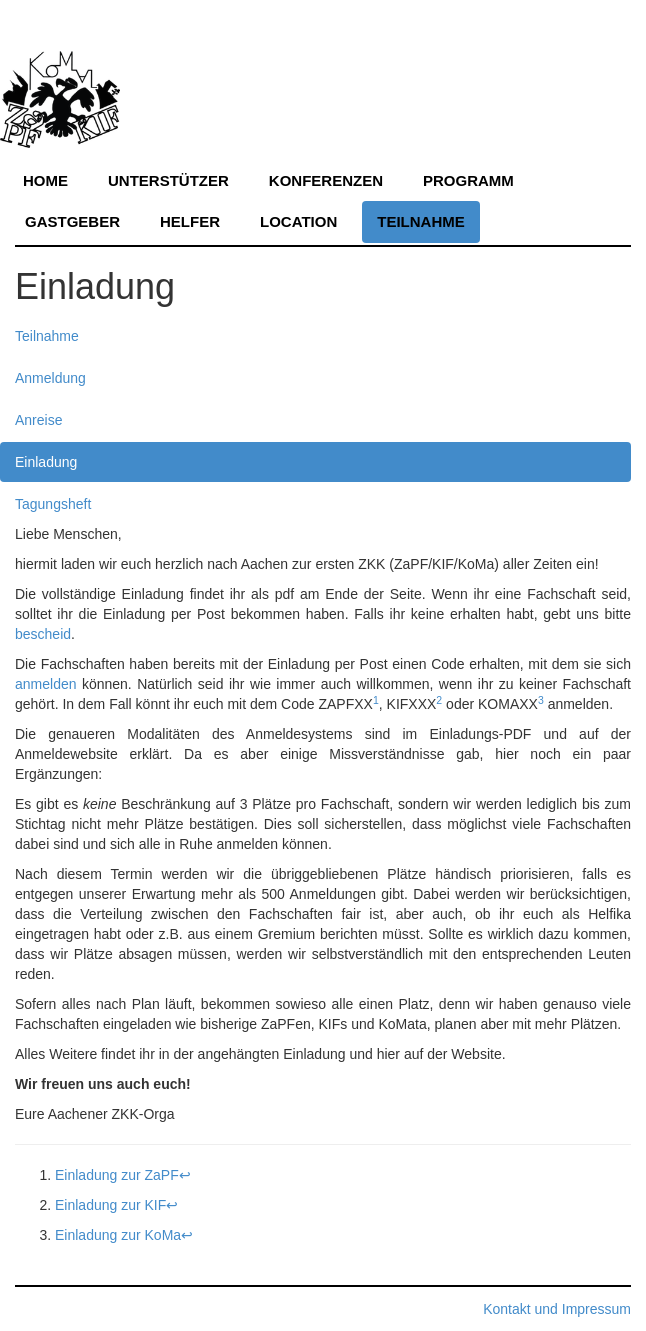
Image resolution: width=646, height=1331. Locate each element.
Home (45, 180)
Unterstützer (168, 180)
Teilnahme (421, 221)
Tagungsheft (53, 504)
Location (298, 221)
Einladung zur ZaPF (117, 1175)
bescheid (43, 634)
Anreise (38, 420)
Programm (468, 180)
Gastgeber (72, 221)
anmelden (46, 684)
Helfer (190, 221)
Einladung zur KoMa (118, 1235)
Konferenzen (326, 180)
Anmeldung (50, 378)
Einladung (46, 462)
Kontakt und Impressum (557, 1309)
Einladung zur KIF (110, 1205)
